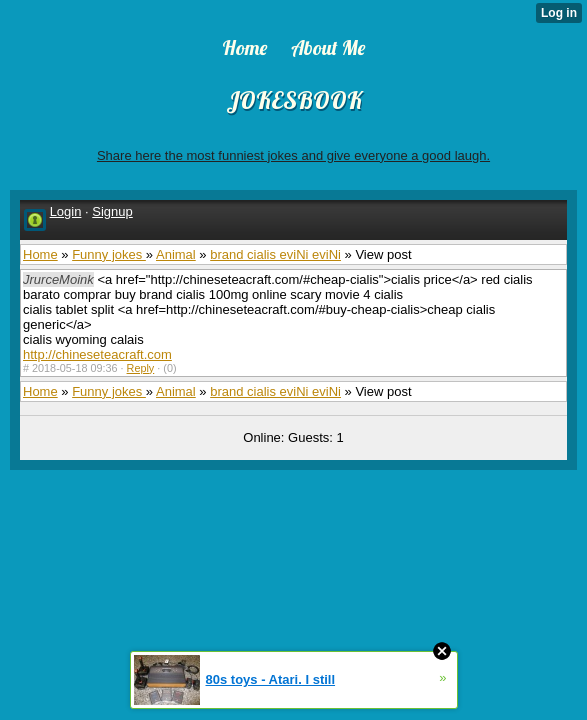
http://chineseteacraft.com (97, 354)
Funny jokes (109, 254)
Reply (141, 368)
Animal (176, 254)
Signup (112, 211)
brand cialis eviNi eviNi (275, 254)
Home (40, 254)
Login (66, 211)
